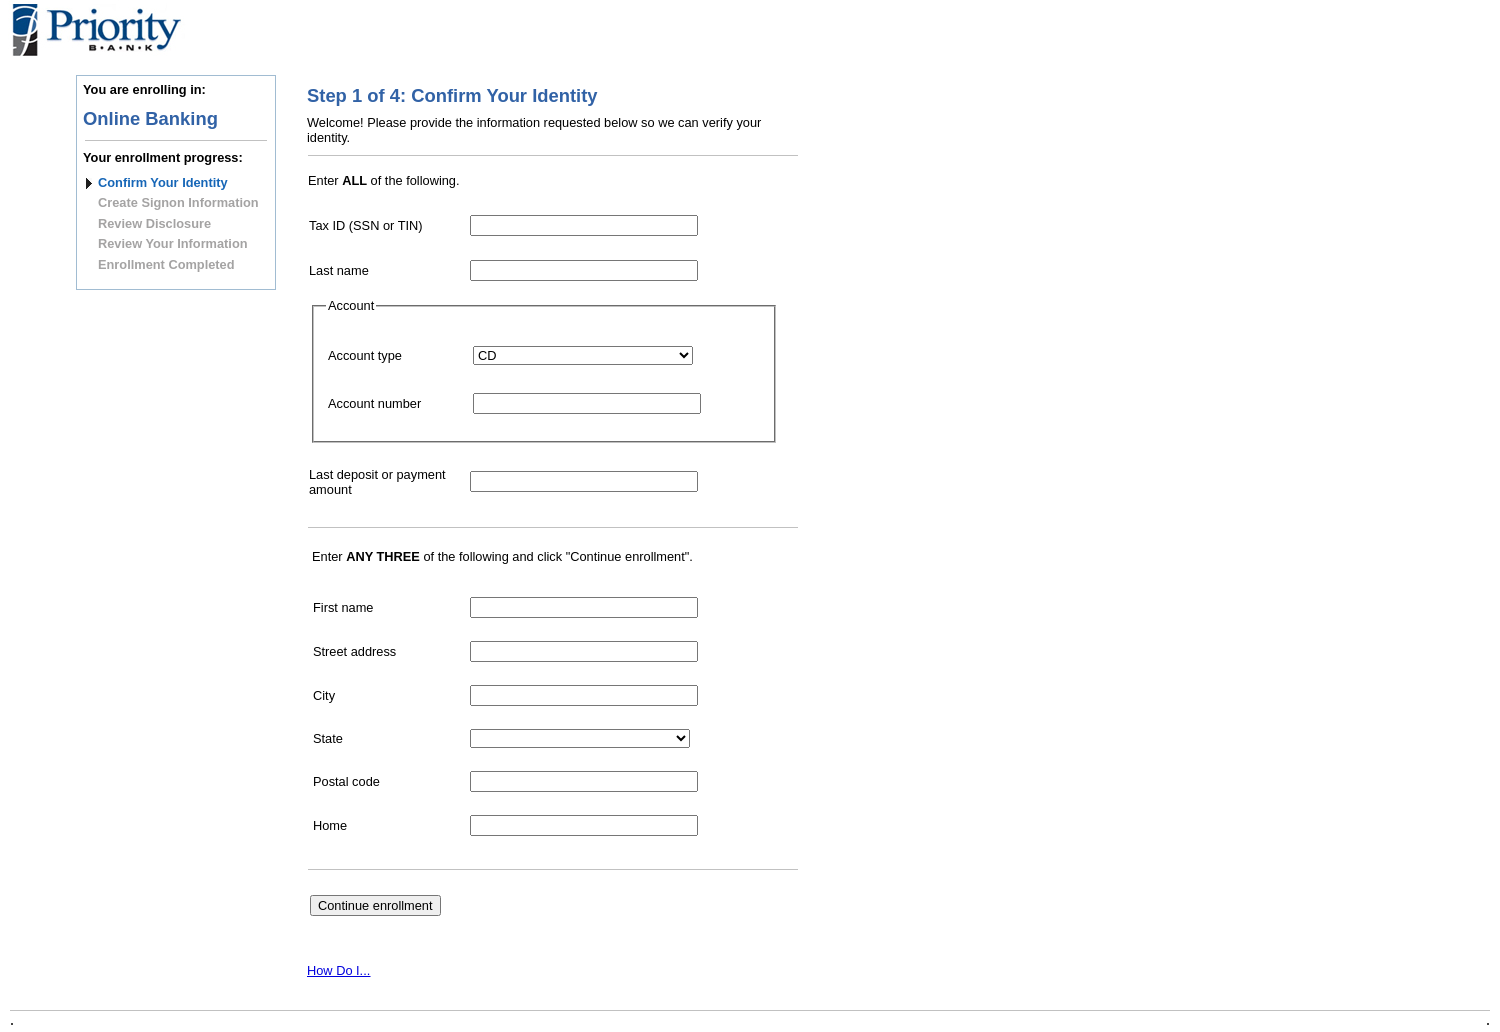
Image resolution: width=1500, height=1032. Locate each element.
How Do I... (338, 970)
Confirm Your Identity (163, 182)
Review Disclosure (154, 223)
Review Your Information (173, 243)
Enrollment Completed (166, 264)
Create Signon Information (178, 202)
